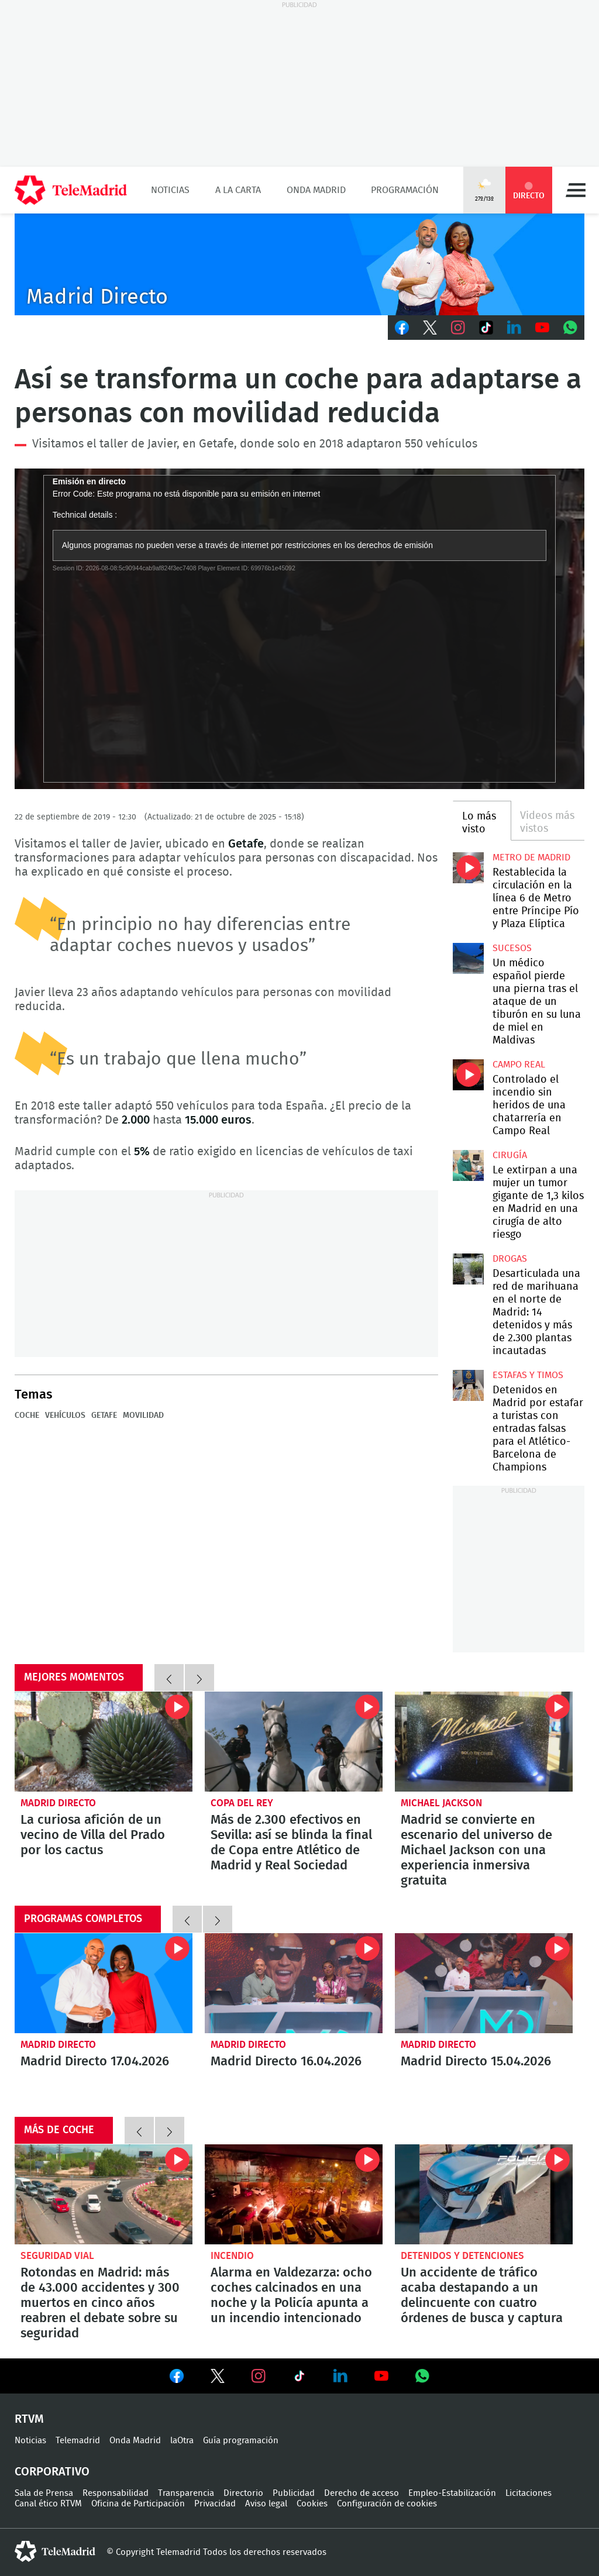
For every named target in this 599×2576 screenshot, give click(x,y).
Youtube (542, 327)
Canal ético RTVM (48, 2503)
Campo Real (519, 1064)
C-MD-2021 (299, 264)
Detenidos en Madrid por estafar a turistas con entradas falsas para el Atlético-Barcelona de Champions (468, 1385)
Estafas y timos (528, 1375)
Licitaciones (528, 2493)
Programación (405, 190)
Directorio (243, 2493)
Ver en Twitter (217, 2378)
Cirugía (510, 1155)
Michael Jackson (441, 1803)
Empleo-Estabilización (452, 2493)
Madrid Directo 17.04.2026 (103, 1983)
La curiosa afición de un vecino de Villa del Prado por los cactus (103, 1742)
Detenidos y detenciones (462, 2256)
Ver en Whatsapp (422, 2376)
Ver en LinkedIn (340, 2376)
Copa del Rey (242, 1803)
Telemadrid (78, 2440)
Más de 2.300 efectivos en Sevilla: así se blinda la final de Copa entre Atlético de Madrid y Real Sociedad (294, 1742)
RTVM (29, 2419)
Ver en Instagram (258, 2376)
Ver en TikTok (299, 2378)
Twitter (430, 328)
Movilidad (143, 1415)
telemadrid (55, 2551)
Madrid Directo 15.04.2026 (484, 1983)
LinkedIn (514, 327)
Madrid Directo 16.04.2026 (294, 1983)
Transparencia (186, 2493)
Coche (27, 1415)
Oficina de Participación (138, 2503)
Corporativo (52, 2472)
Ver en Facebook (176, 2378)
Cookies (312, 2503)
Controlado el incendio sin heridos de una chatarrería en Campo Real (468, 1074)
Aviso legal (266, 2503)
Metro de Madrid (531, 857)
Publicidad (294, 2493)
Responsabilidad (115, 2493)
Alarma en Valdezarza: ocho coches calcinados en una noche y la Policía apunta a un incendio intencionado (294, 2194)
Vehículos (65, 1415)
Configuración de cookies (387, 2503)
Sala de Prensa (44, 2493)
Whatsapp (570, 327)
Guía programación (240, 2440)
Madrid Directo (58, 1803)
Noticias (170, 190)
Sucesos (512, 948)
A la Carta (238, 190)
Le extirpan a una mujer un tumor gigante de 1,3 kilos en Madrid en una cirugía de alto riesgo (468, 1165)
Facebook (402, 328)
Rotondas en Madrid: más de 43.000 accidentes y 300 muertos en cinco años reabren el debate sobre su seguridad (103, 2194)
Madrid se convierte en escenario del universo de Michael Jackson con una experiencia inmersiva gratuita (484, 1742)
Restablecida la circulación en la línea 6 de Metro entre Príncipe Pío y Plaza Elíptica (468, 867)
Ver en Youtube (381, 2376)
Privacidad (215, 2503)
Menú (575, 190)
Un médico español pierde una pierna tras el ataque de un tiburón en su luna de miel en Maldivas (468, 958)
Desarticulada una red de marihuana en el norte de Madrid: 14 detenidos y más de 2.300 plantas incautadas (468, 1268)
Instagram (458, 327)
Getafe (104, 1415)
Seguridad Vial (57, 2256)
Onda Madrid (316, 190)
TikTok (486, 328)
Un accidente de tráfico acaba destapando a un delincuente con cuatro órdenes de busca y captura (484, 2194)
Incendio (232, 2256)
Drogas (510, 1258)
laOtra (182, 2440)
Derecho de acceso (361, 2493)
